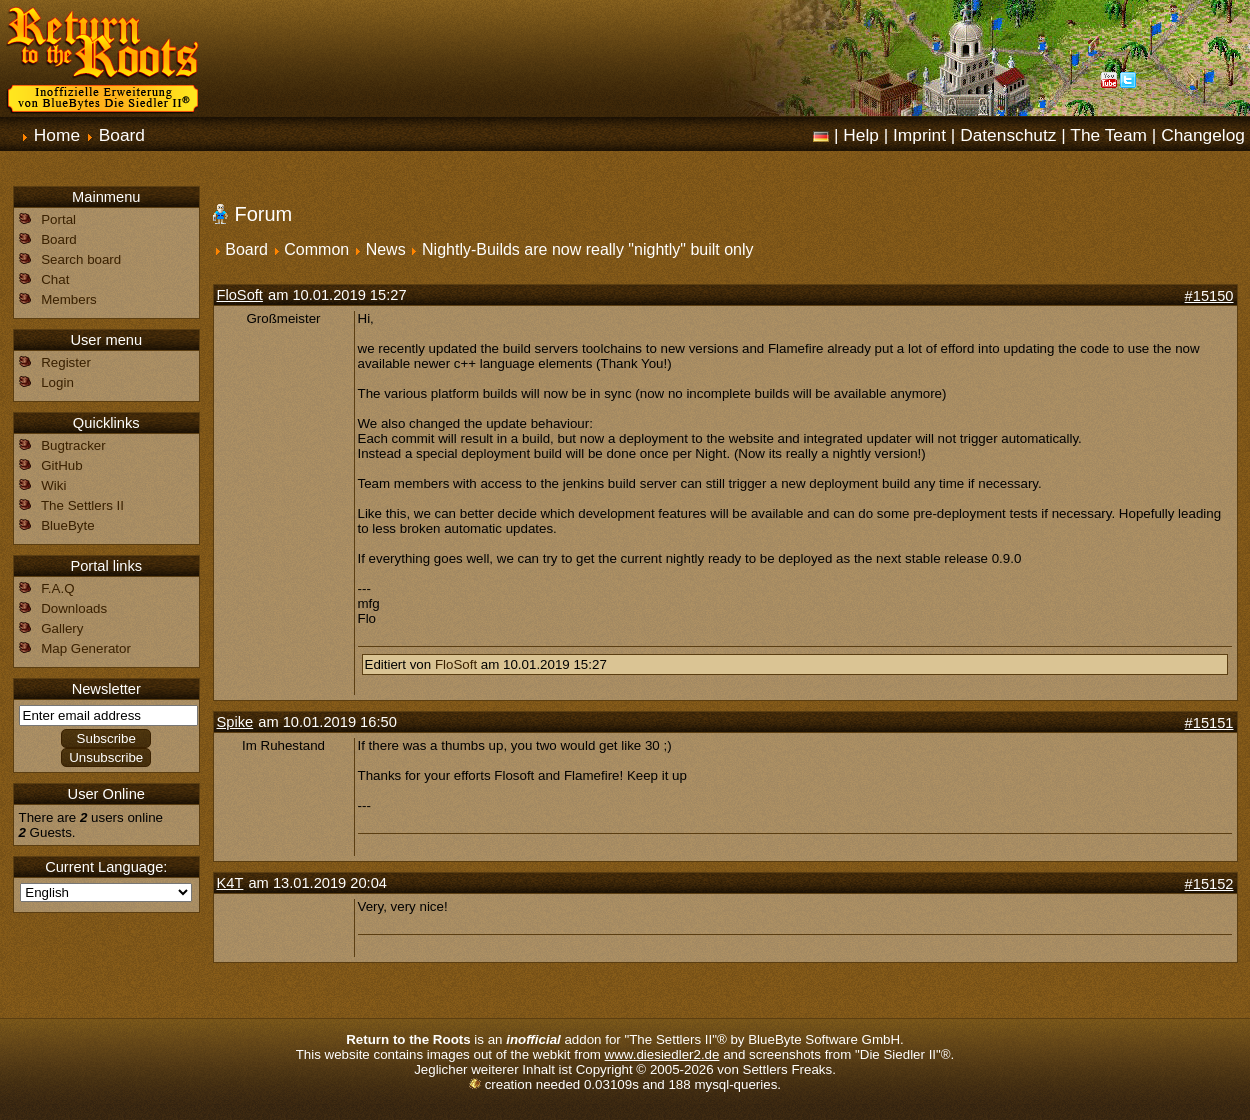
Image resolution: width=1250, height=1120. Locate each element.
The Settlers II (82, 505)
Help (861, 135)
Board (122, 135)
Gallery (62, 628)
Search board (81, 259)
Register (66, 362)
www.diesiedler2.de (662, 1054)
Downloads (74, 608)
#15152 (1209, 884)
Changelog (1203, 135)
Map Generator (86, 648)
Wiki (53, 485)
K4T (230, 883)
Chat (55, 279)
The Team (1108, 135)
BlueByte (67, 525)
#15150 (1209, 296)
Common (316, 249)
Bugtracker (73, 445)
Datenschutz (1008, 135)
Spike (235, 722)
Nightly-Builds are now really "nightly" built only (588, 249)
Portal (58, 219)
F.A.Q (57, 588)
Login (57, 382)
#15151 (1209, 723)
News (386, 249)
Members (69, 299)
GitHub (61, 465)
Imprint (919, 135)
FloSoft (240, 295)
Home (57, 135)
